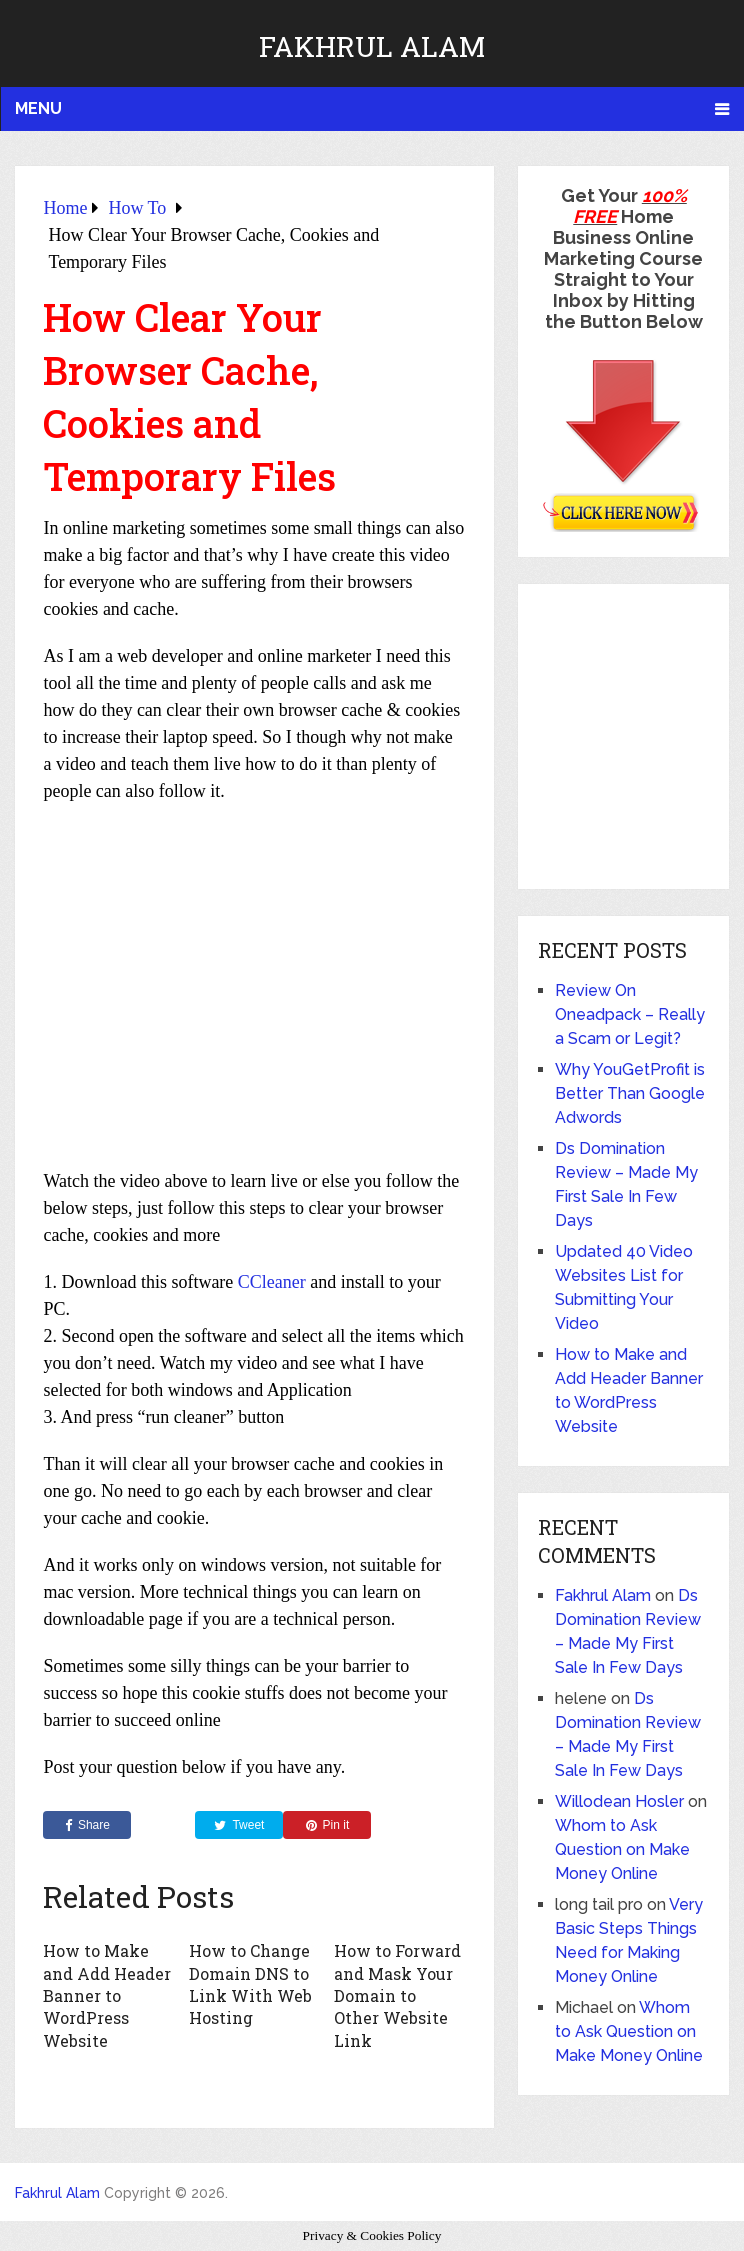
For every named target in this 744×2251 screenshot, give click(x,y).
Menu (38, 108)
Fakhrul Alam (372, 46)
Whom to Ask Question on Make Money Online (622, 1849)
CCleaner (272, 1282)
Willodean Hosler (619, 1801)
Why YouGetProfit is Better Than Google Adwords (630, 1093)
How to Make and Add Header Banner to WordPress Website (107, 1995)
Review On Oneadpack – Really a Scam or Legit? (630, 1014)
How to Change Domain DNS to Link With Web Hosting (250, 1984)
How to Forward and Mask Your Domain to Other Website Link (397, 1995)
